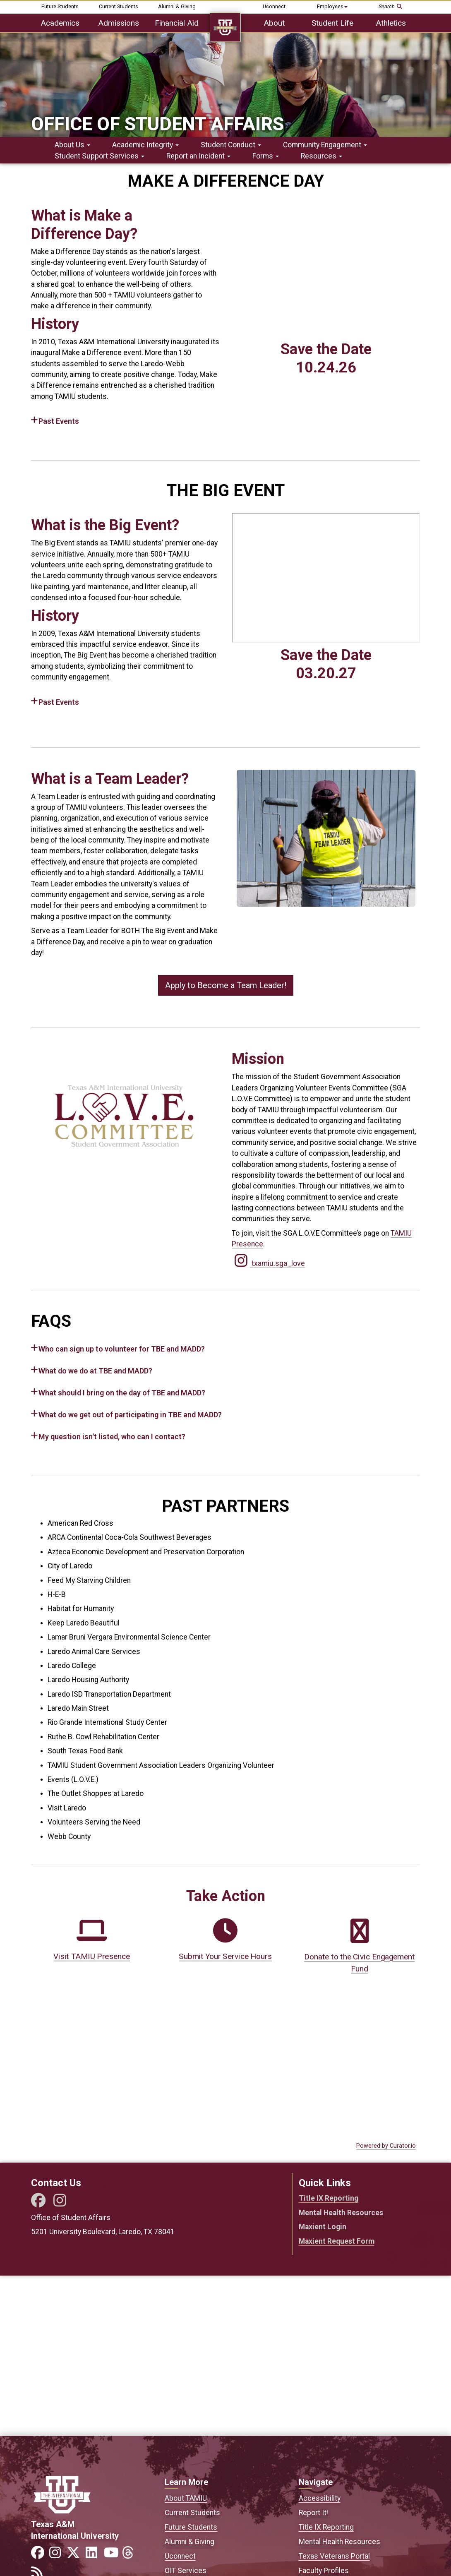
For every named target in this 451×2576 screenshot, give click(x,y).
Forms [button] (265, 156)
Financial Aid (177, 23)
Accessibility (320, 2498)
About (274, 23)
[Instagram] (59, 2203)
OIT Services (185, 2570)
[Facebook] (37, 2203)
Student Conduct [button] (231, 145)
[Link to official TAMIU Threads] (130, 2555)
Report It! (313, 2513)
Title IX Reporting (328, 2198)
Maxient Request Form (336, 2241)
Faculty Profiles (324, 2570)
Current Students (118, 6)
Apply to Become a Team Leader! (225, 985)
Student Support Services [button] (99, 156)
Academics (60, 23)
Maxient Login (322, 2227)
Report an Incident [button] (198, 156)
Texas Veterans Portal (334, 2556)
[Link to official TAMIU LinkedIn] (94, 2555)
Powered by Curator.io (386, 2145)
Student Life (332, 23)
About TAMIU (186, 2498)
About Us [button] (72, 145)
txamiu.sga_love (268, 1263)
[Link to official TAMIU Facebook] (39, 2555)
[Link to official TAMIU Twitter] (75, 2555)
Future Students (60, 6)
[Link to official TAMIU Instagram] (57, 2555)
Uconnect (274, 6)
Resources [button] (321, 156)
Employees (332, 6)
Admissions (118, 23)
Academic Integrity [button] (145, 145)
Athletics (391, 23)
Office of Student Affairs (157, 124)
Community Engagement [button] (325, 145)
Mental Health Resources (341, 2213)
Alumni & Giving (177, 6)
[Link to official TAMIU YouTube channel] (112, 2555)
